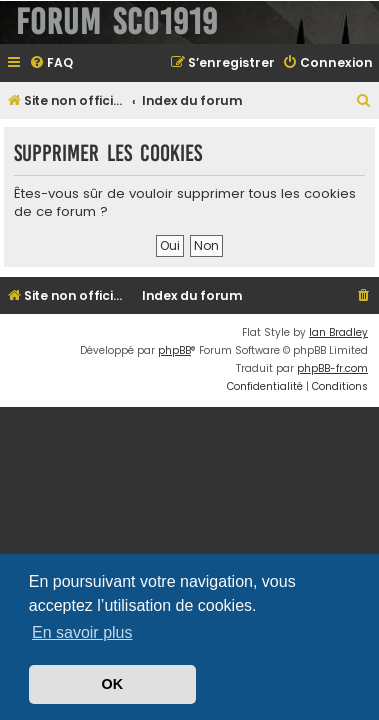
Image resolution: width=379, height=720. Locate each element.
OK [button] (113, 684)
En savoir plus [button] (82, 632)
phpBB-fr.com (332, 368)
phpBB (174, 350)
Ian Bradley (338, 332)
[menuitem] (51, 63)
